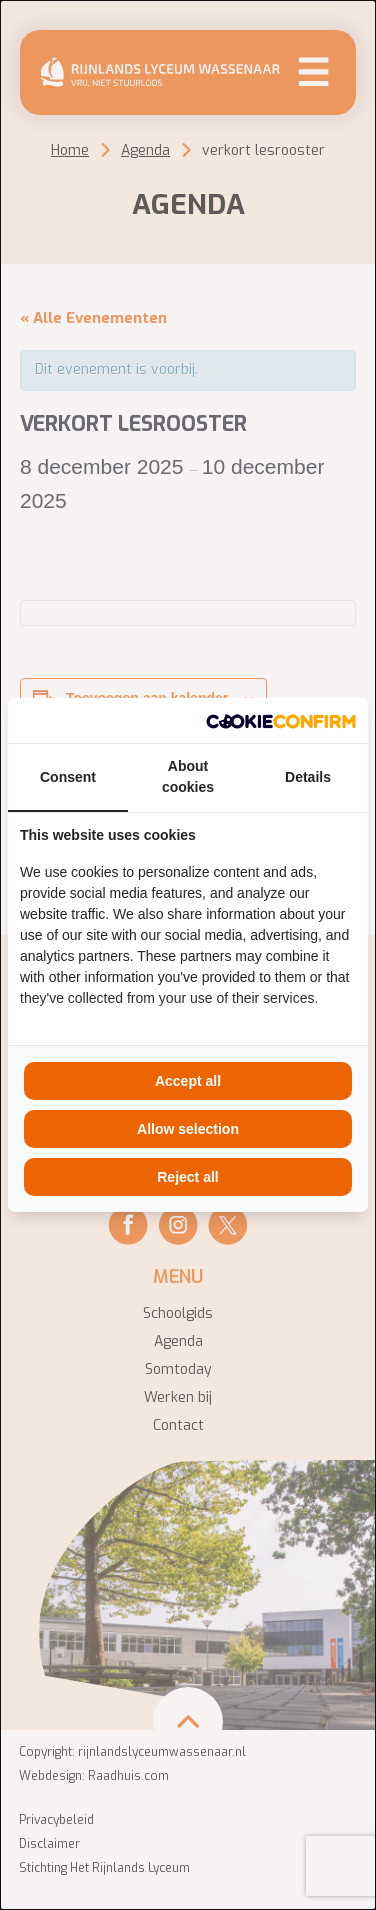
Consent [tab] (68, 777)
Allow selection (188, 1129)
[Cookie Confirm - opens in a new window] (281, 720)
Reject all (187, 1177)
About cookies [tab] (188, 776)
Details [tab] (308, 777)
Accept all (188, 1081)
